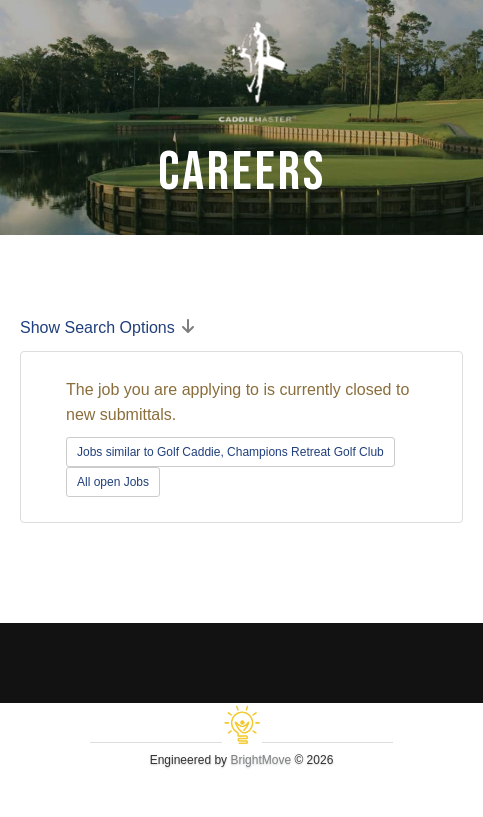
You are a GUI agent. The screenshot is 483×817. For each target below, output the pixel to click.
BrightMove (260, 760)
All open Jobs (113, 482)
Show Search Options (97, 327)
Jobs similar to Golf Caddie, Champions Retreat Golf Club (230, 452)
